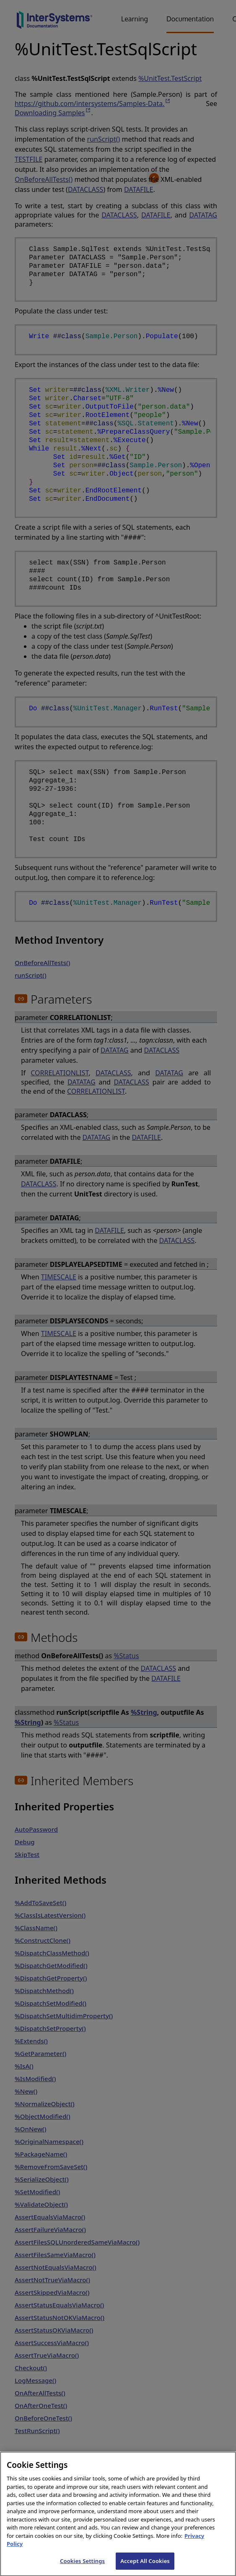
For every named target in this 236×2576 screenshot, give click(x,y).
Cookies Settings (82, 2567)
